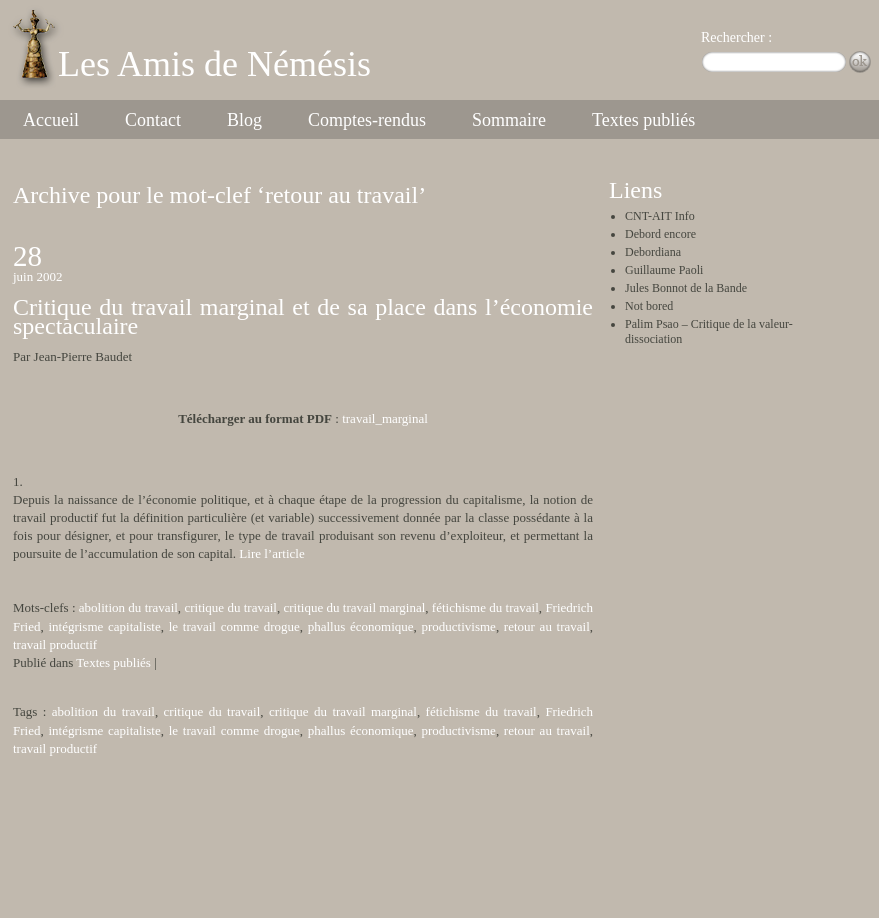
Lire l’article (271, 553)
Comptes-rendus (367, 120)
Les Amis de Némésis (214, 64)
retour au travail (547, 626)
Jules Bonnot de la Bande (686, 288)
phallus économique (361, 626)
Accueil (51, 120)
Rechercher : (736, 37)
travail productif (55, 644)
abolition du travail (128, 607)
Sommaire (509, 120)
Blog (244, 120)
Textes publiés (643, 120)
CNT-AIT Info (660, 216)
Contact (153, 120)
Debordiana (653, 252)
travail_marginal (385, 418)
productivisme (459, 626)
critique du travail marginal (355, 607)
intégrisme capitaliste (104, 626)
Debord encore (660, 234)
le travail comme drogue (234, 626)
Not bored (649, 306)
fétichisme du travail (485, 607)
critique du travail (230, 607)
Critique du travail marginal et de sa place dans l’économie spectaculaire (303, 316)
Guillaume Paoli (664, 270)
